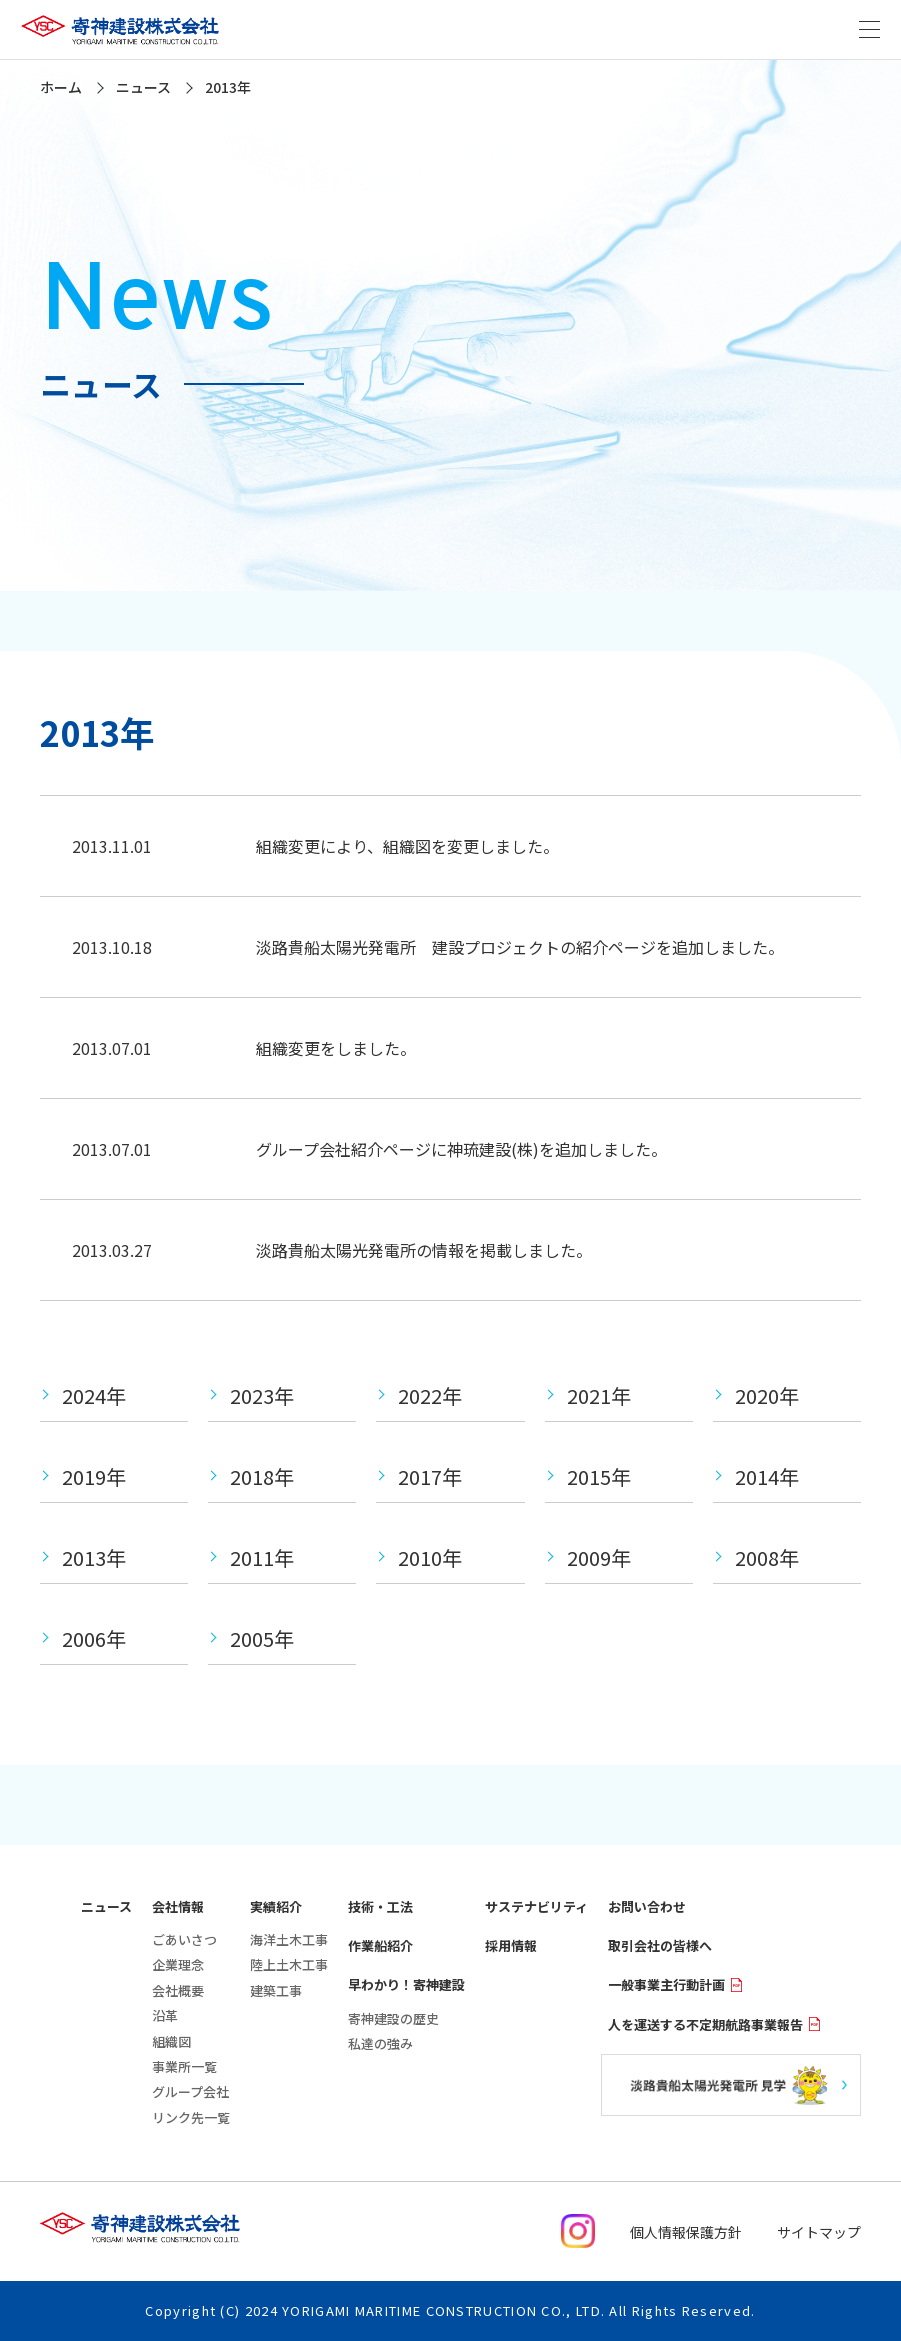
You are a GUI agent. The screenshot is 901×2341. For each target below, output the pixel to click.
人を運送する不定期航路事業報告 (714, 2024)
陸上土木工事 (289, 1964)
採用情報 (511, 1945)
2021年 (599, 1395)
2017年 (430, 1476)
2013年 (94, 1557)
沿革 (165, 2015)
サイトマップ (819, 2232)
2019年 (94, 1476)
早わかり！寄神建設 (406, 1984)
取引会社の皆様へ (660, 1945)
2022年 (430, 1395)
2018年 (262, 1476)
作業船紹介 (380, 1945)
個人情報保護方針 (686, 2232)
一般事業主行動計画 (675, 1984)
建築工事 (276, 1990)
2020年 (767, 1395)
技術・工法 (380, 1906)
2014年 (767, 1476)
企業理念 (178, 1964)
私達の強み (380, 2043)
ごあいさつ (184, 1939)
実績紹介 (276, 1906)
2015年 (599, 1476)
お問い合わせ (647, 1906)
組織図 (171, 2041)
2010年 (430, 1557)
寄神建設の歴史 (393, 2018)
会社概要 (178, 1990)
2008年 (767, 1557)
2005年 (262, 1638)
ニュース (106, 1906)
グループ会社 (190, 2091)
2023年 (262, 1395)
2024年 (94, 1395)
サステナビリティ (536, 1906)
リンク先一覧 (191, 2117)
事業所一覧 (184, 2066)
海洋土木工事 (289, 1939)
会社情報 (178, 1906)
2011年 (262, 1557)
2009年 (599, 1557)
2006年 (94, 1638)
